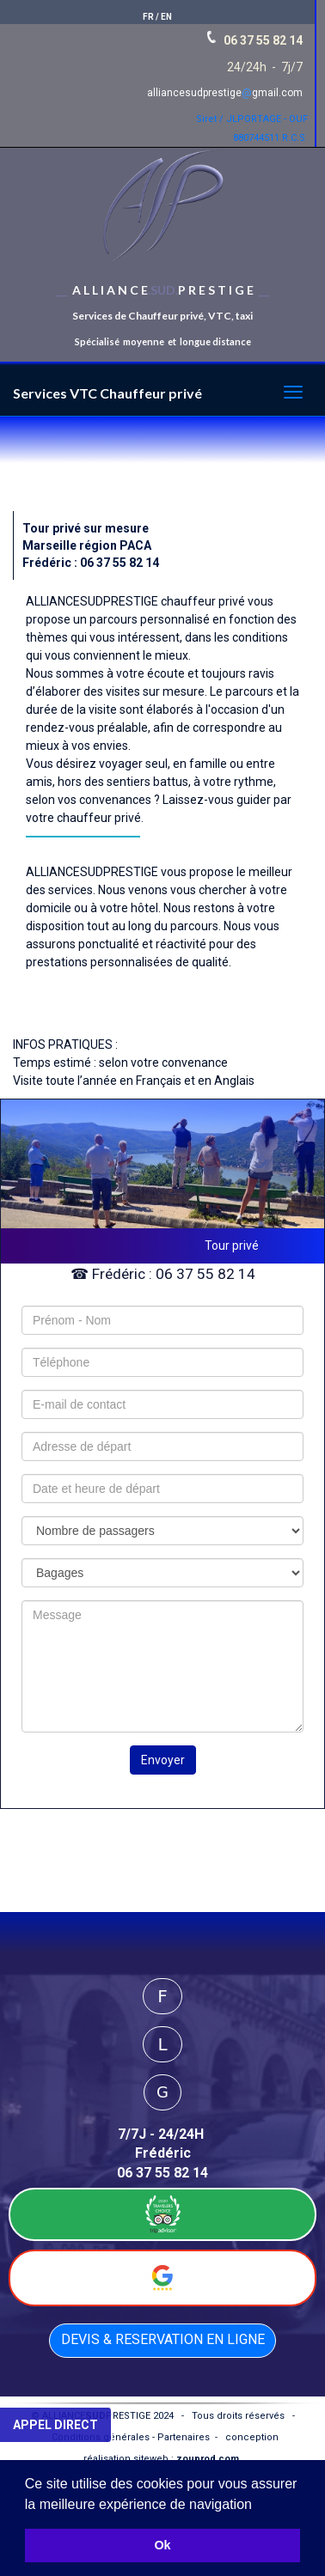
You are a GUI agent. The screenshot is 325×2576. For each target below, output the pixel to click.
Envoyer (163, 1760)
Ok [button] (162, 2545)
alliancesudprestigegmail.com (225, 93)
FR (148, 16)
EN (166, 16)
